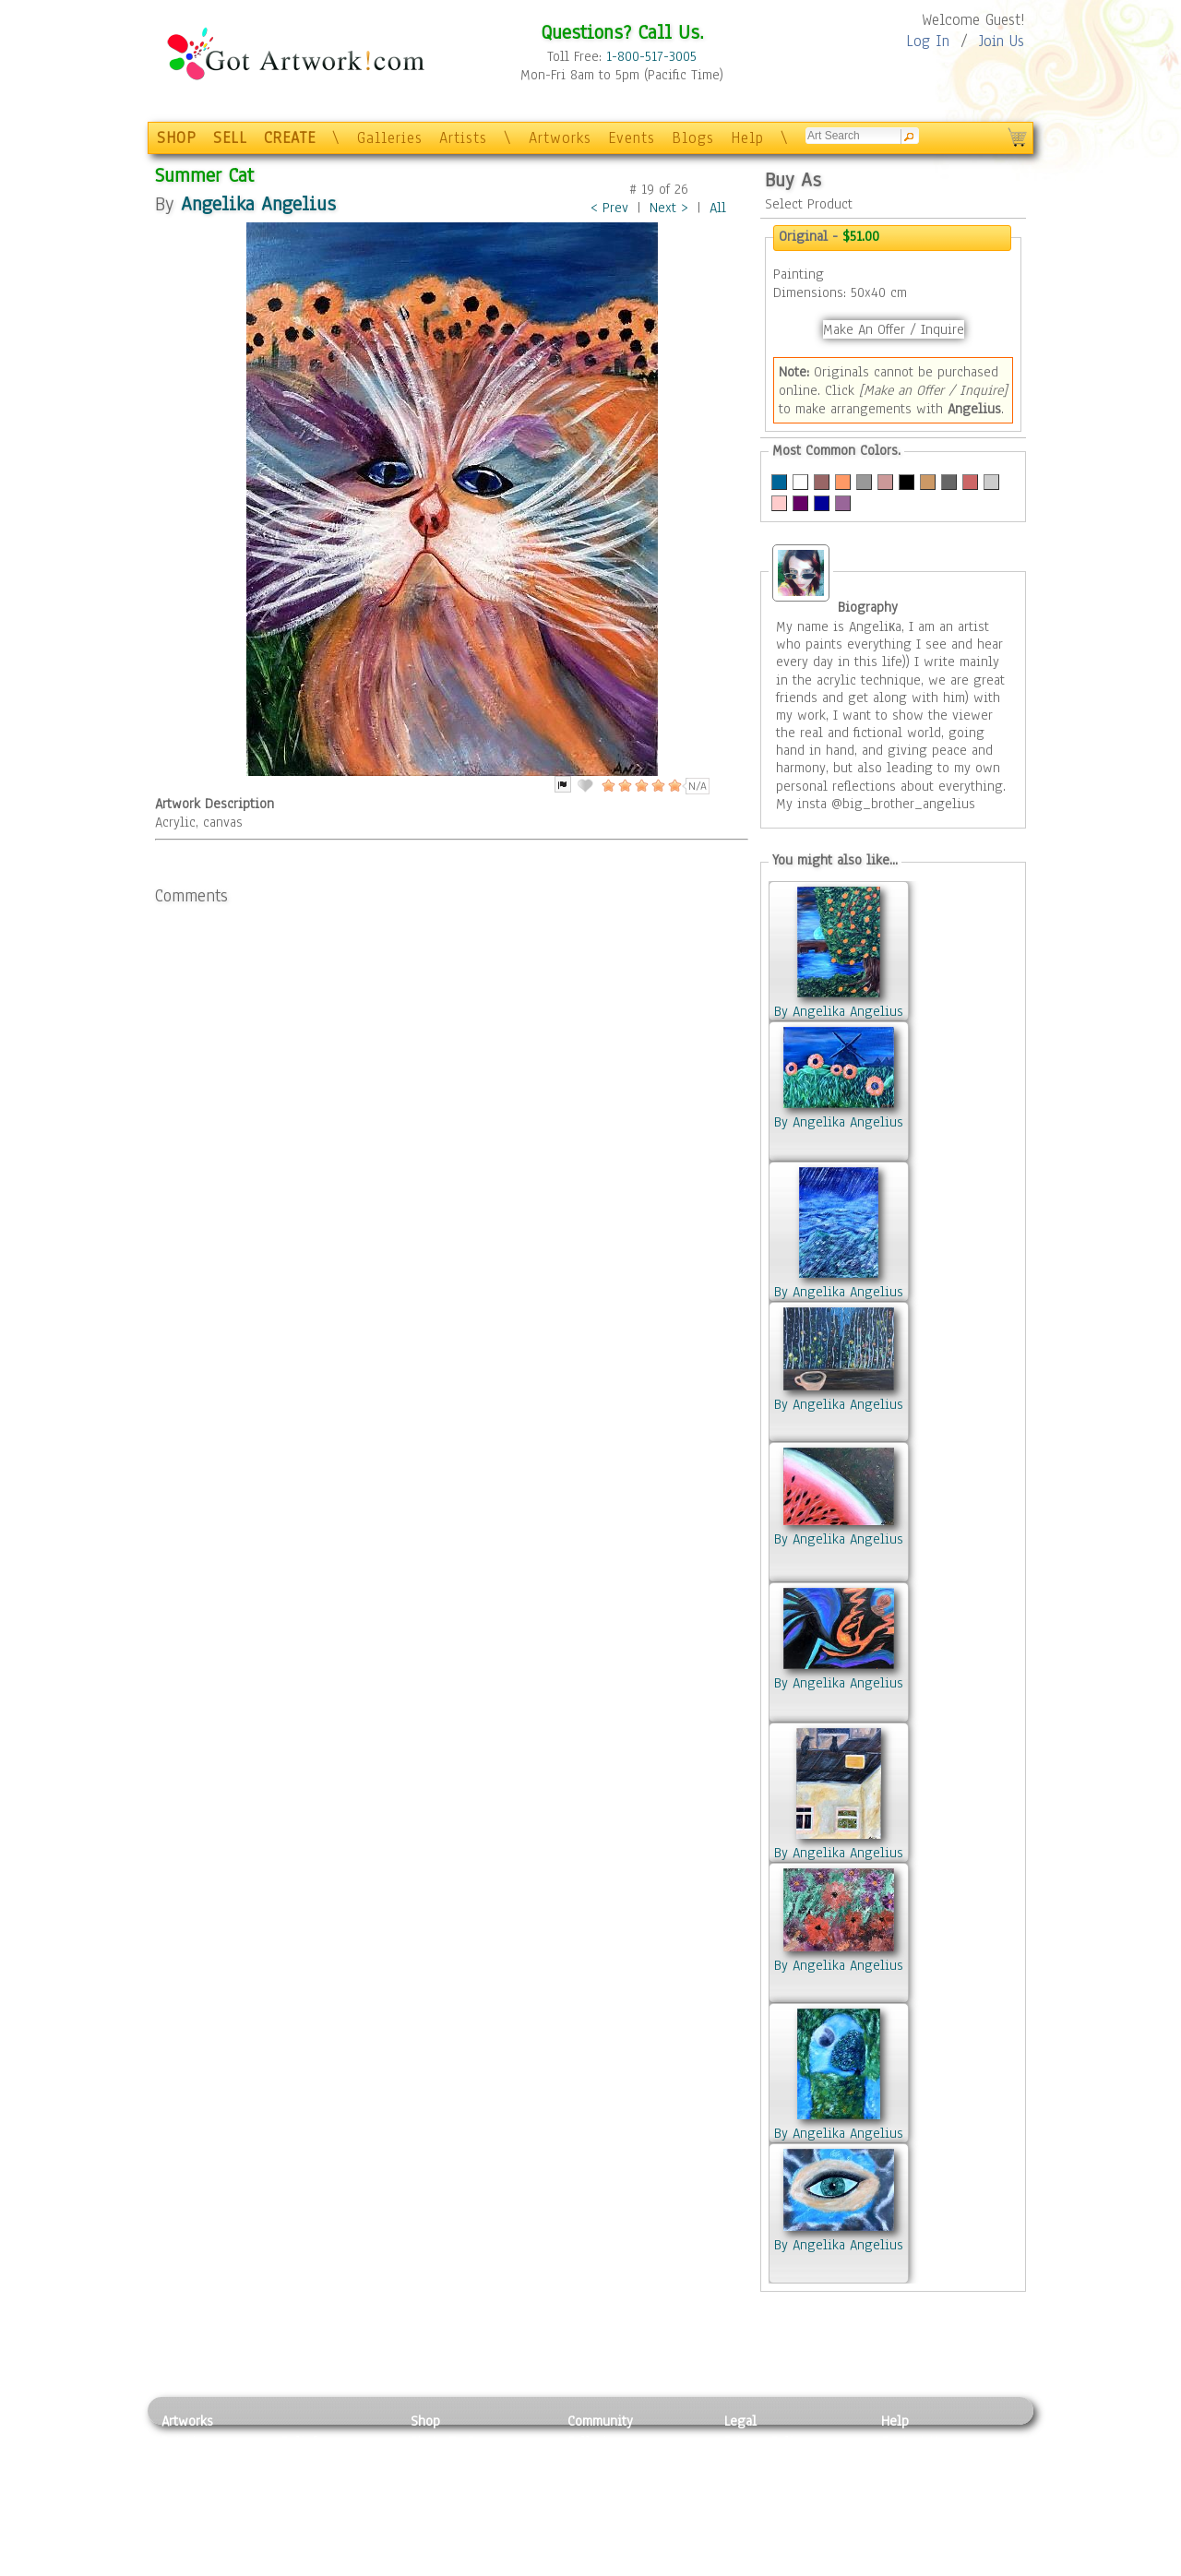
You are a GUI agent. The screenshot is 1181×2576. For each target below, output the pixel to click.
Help (747, 138)
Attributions (754, 2483)
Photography (198, 2462)
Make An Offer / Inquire (893, 329)
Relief (298, 2441)
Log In (927, 41)
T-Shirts (434, 2524)
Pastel (299, 2462)
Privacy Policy (765, 2441)
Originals (438, 2544)
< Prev (609, 207)
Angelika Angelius (258, 203)
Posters (432, 2483)
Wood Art (308, 2483)
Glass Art (307, 2544)
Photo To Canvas (459, 2441)
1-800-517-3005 (651, 56)
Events (631, 138)
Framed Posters (455, 2462)
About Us (908, 2483)
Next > (669, 207)
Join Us (1001, 41)
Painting (186, 2441)
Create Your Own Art (470, 2566)
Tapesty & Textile (332, 2524)
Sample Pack (918, 2462)
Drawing (186, 2483)
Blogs (693, 138)
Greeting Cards (455, 2503)
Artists (463, 138)
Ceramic (304, 2503)
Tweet (899, 2566)
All (718, 207)
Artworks (560, 138)
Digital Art (192, 2503)
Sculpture (190, 2544)
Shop (425, 2421)
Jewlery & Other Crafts (337, 2566)
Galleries (390, 138)
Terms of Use (762, 2462)
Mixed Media (199, 2524)
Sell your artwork (619, 2524)
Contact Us (913, 2441)
